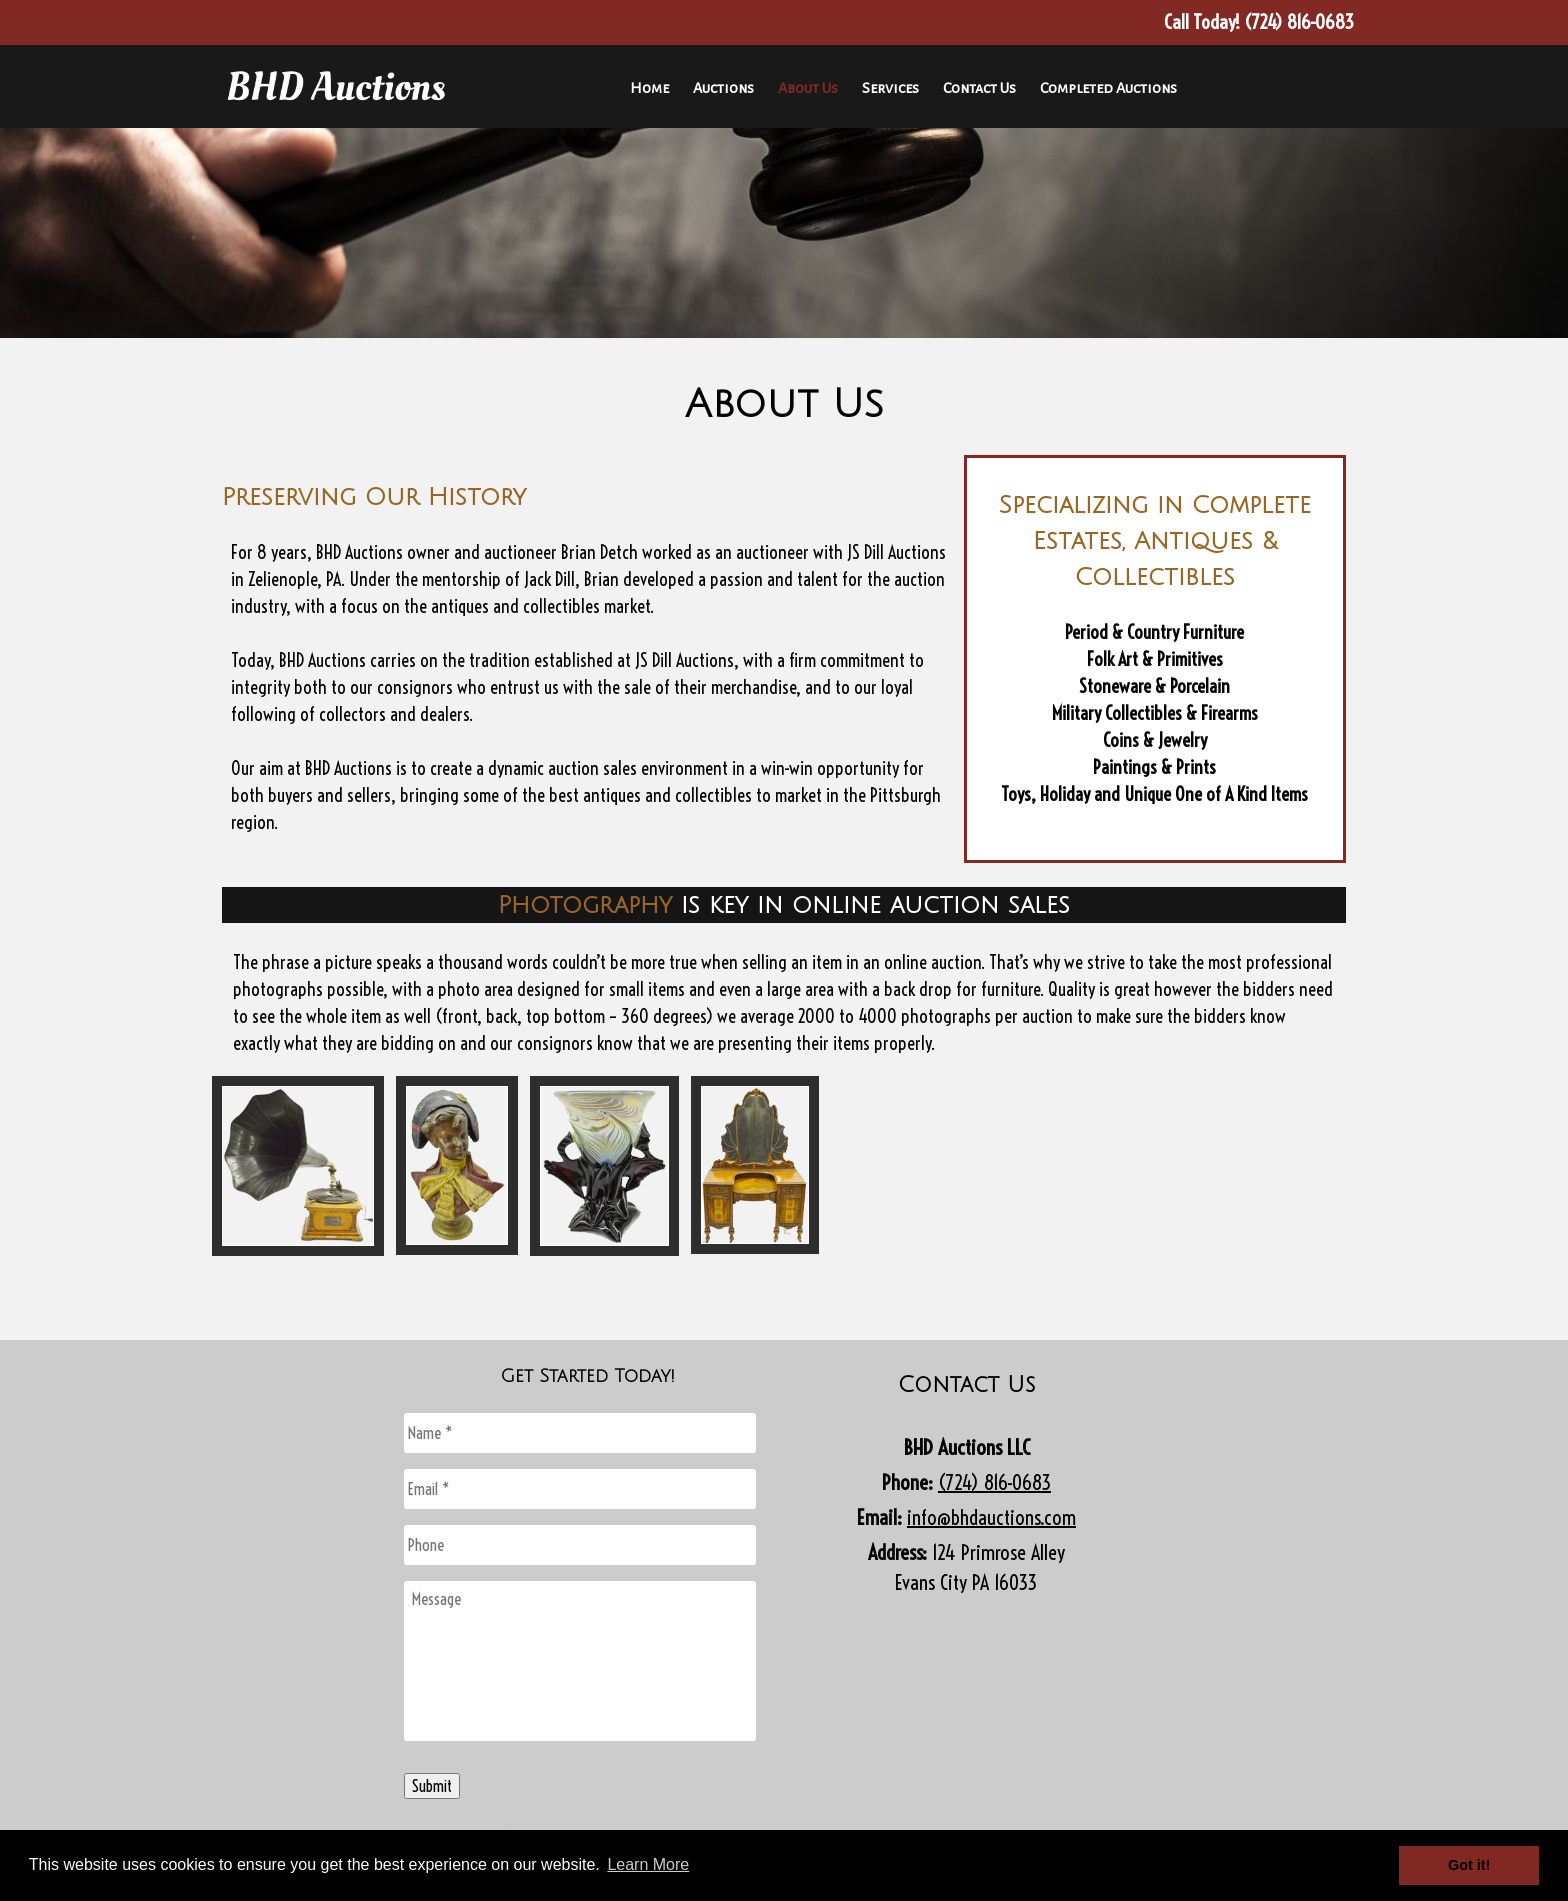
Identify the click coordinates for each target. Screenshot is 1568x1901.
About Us (808, 88)
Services (890, 88)
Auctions (723, 88)
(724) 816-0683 (994, 1482)
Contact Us (979, 88)
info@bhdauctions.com (991, 1517)
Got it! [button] (1469, 1865)
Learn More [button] (648, 1864)
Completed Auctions (1108, 88)
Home (649, 88)
